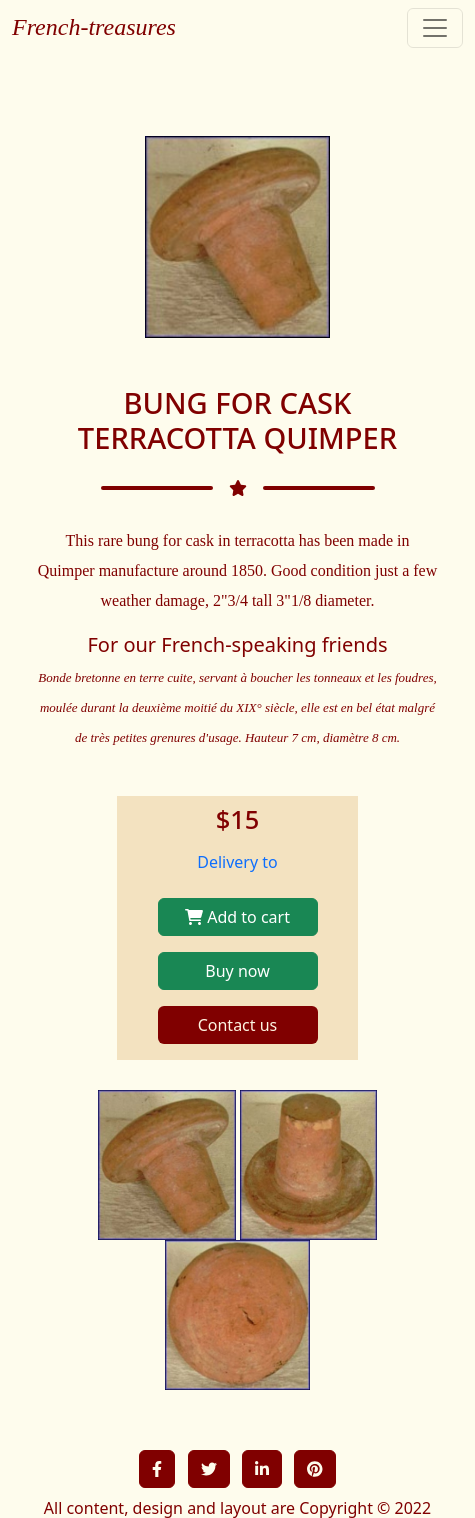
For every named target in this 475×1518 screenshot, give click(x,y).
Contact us (238, 1025)
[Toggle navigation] (435, 28)
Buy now (237, 971)
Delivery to (237, 862)
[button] (157, 1469)
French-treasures (94, 27)
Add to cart (237, 917)
